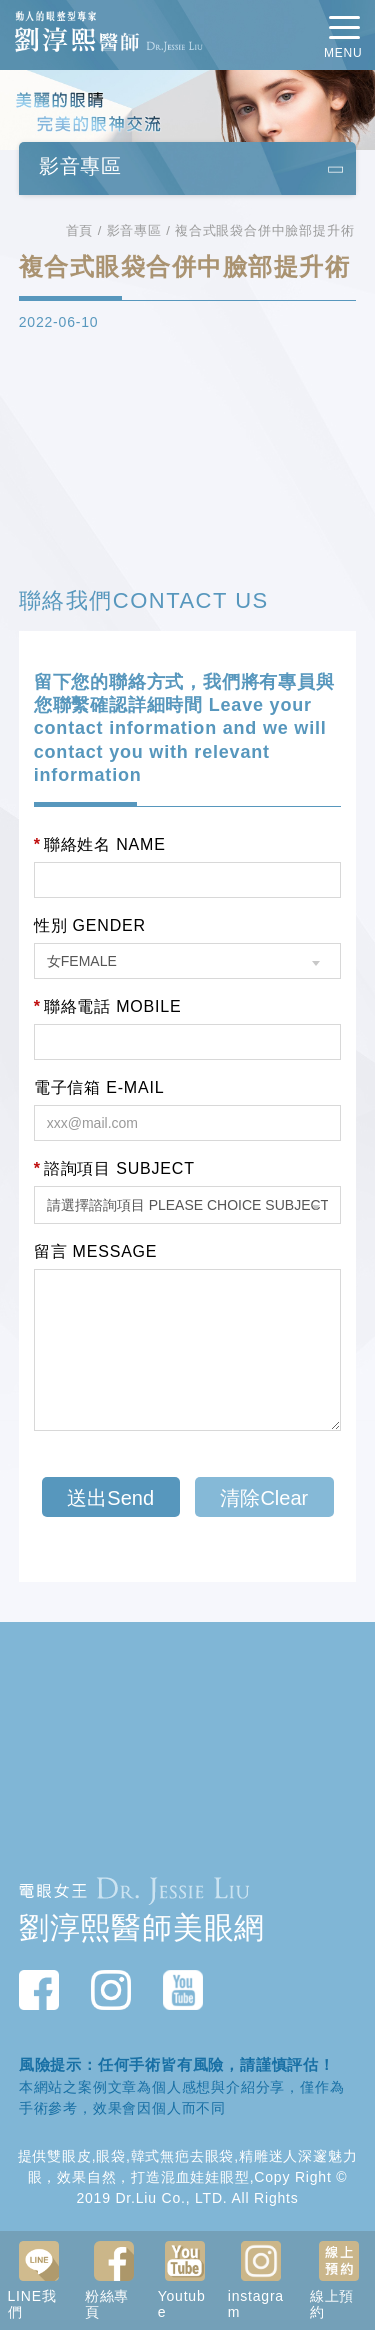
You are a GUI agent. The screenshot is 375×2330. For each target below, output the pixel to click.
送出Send (110, 1498)
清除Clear (264, 1498)
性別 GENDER (90, 926)
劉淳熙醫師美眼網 (142, 1927)
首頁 (80, 230)
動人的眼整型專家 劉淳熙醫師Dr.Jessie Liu (109, 34)
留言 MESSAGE (96, 1252)
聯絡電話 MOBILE (108, 1007)
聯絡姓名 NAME (100, 845)
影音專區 (134, 230)
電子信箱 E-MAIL (99, 1088)
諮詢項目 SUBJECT (114, 1169)
